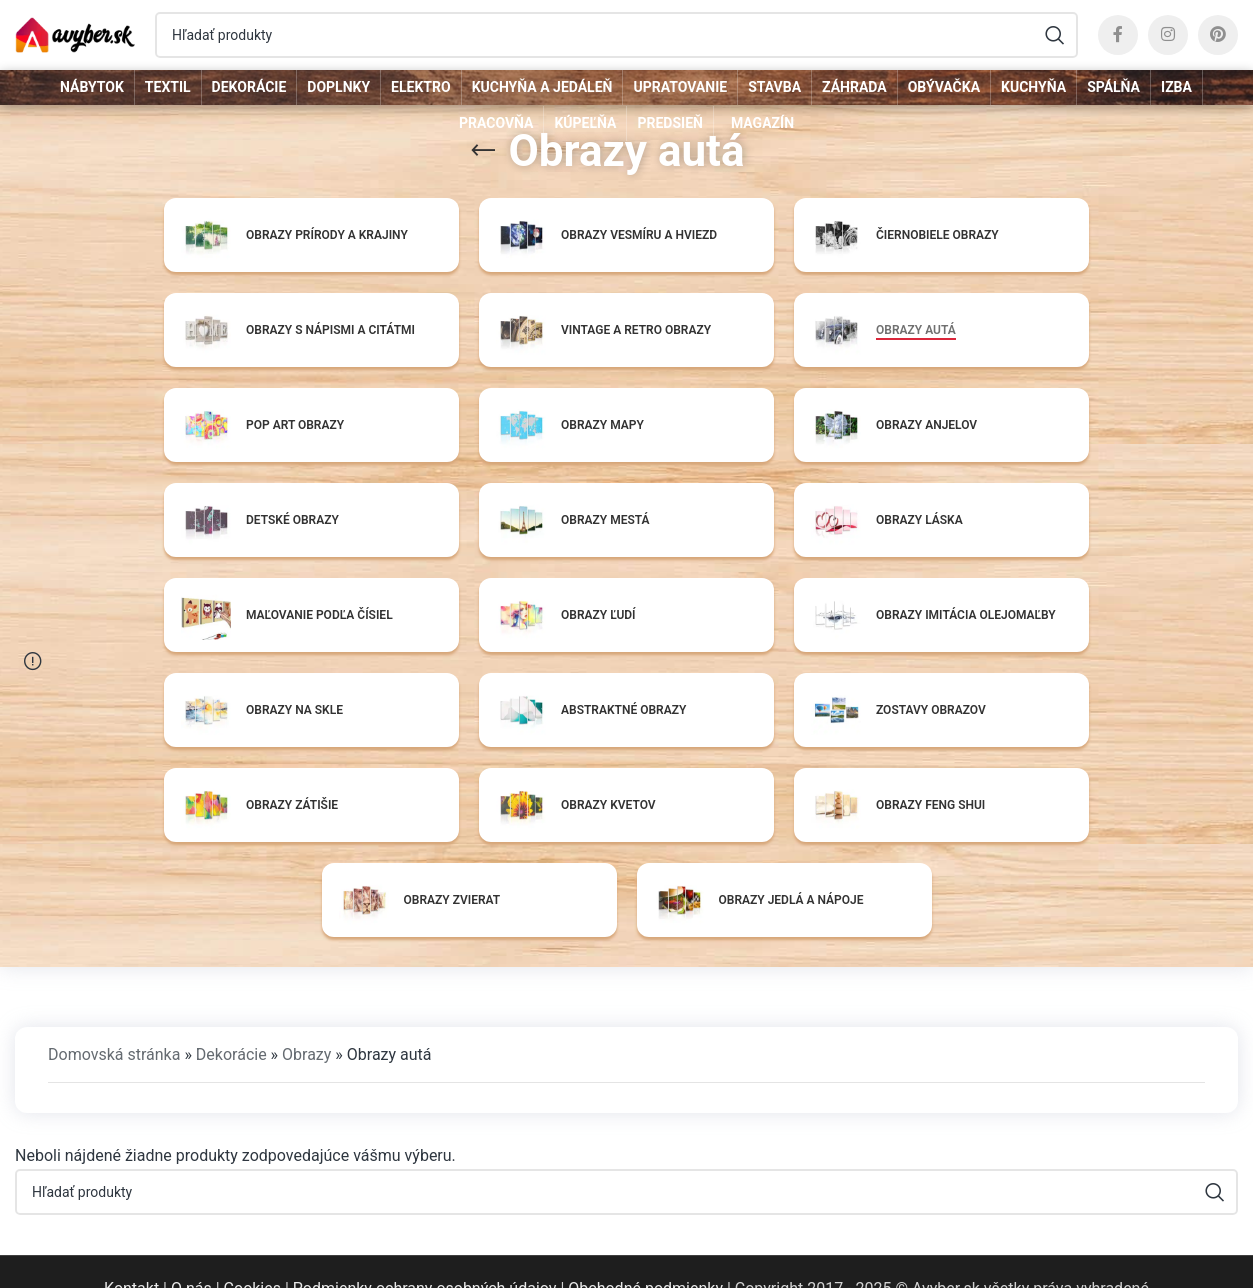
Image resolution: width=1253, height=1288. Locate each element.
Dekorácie (231, 1020)
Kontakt (131, 1254)
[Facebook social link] (1118, 35)
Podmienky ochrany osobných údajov (425, 1254)
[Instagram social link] (1168, 35)
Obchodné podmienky (645, 1254)
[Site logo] (75, 33)
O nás (191, 1254)
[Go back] (483, 151)
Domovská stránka (114, 1020)
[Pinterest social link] (1218, 35)
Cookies (252, 1254)
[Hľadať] (616, 35)
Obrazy (306, 1020)
